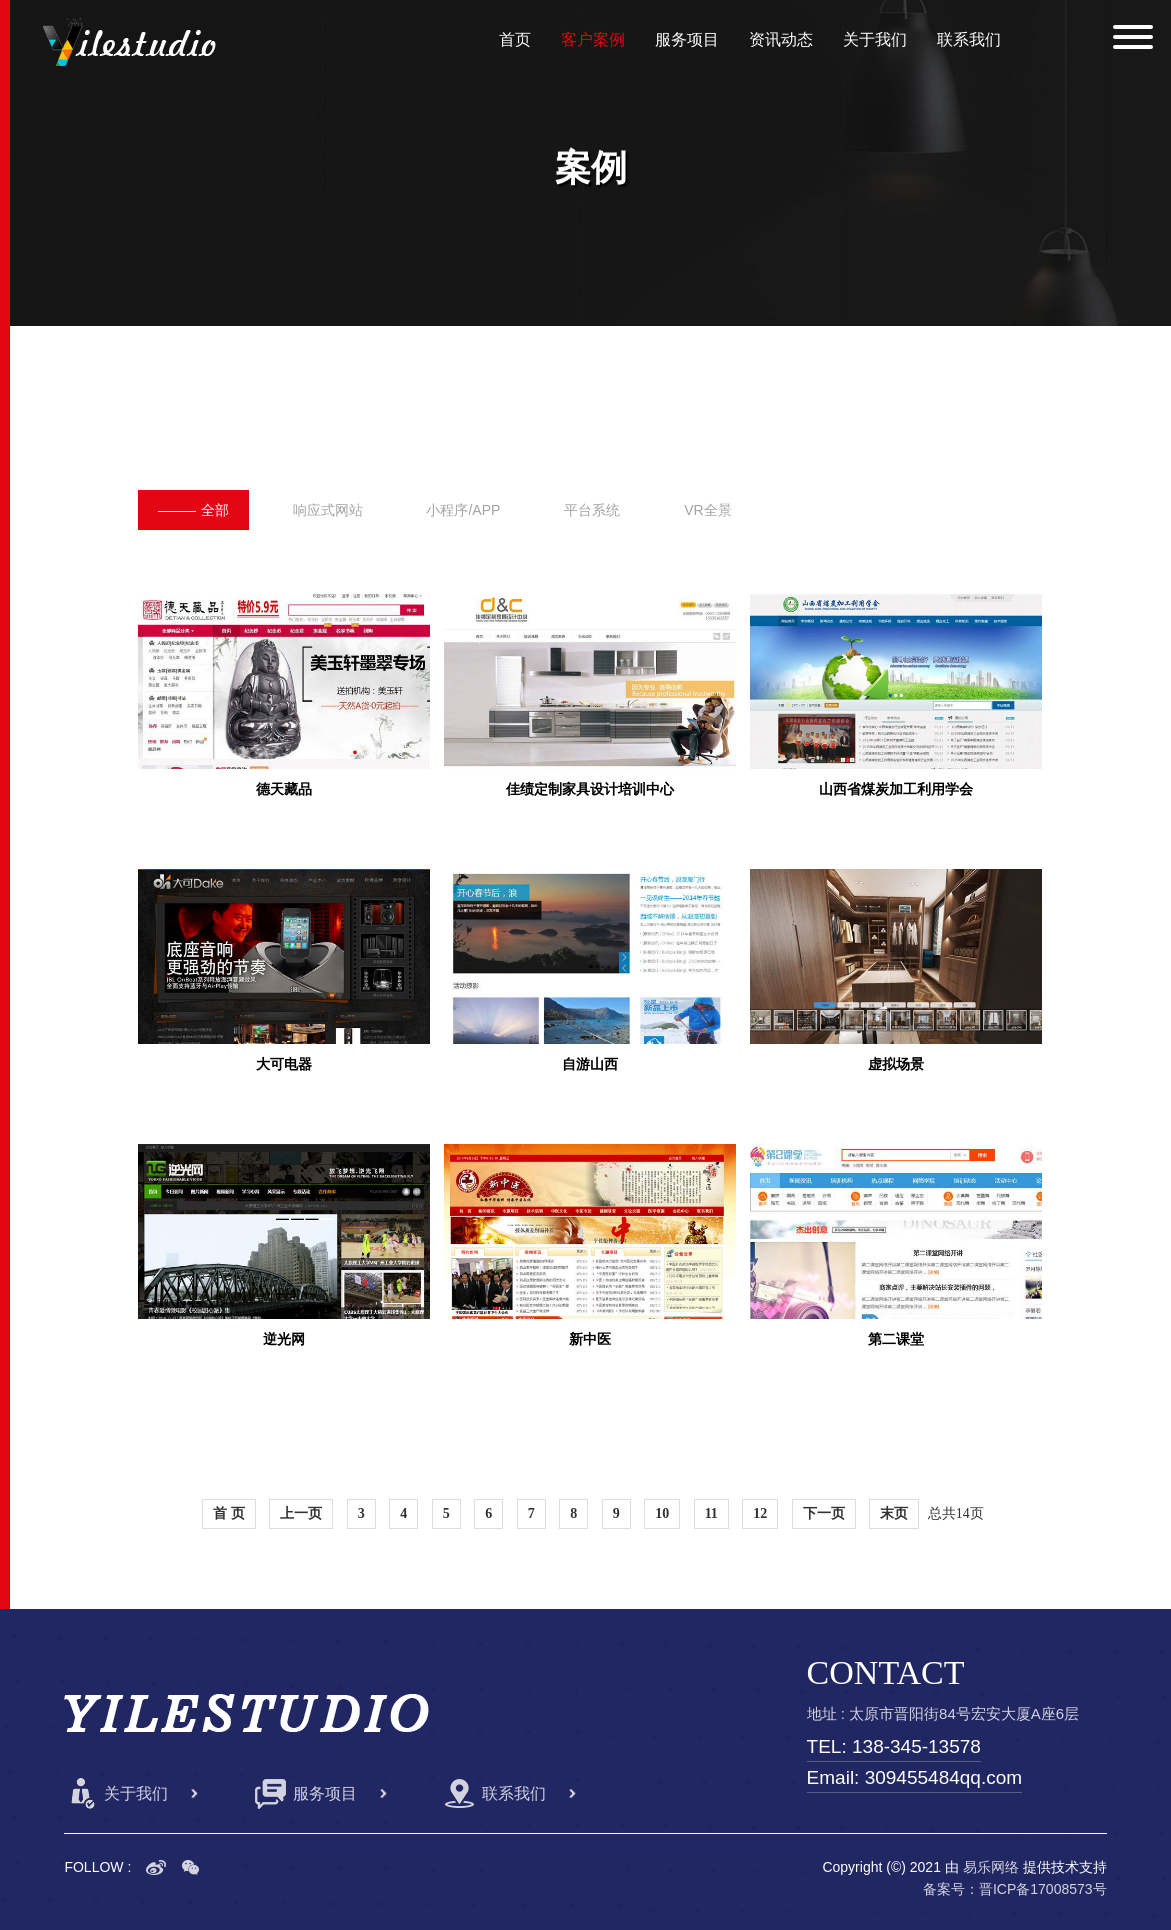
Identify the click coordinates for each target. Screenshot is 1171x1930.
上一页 (301, 1513)
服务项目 (687, 39)
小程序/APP (463, 510)
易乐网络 (991, 1867)
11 (711, 1513)
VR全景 (707, 510)
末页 (894, 1513)
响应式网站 (328, 510)
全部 (193, 510)
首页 (515, 39)
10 (662, 1513)
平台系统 (592, 510)
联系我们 (969, 39)
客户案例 (593, 39)
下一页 (824, 1513)
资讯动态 (781, 39)
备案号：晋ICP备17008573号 (1015, 1889)
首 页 (229, 1513)
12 (760, 1513)
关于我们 (875, 39)
